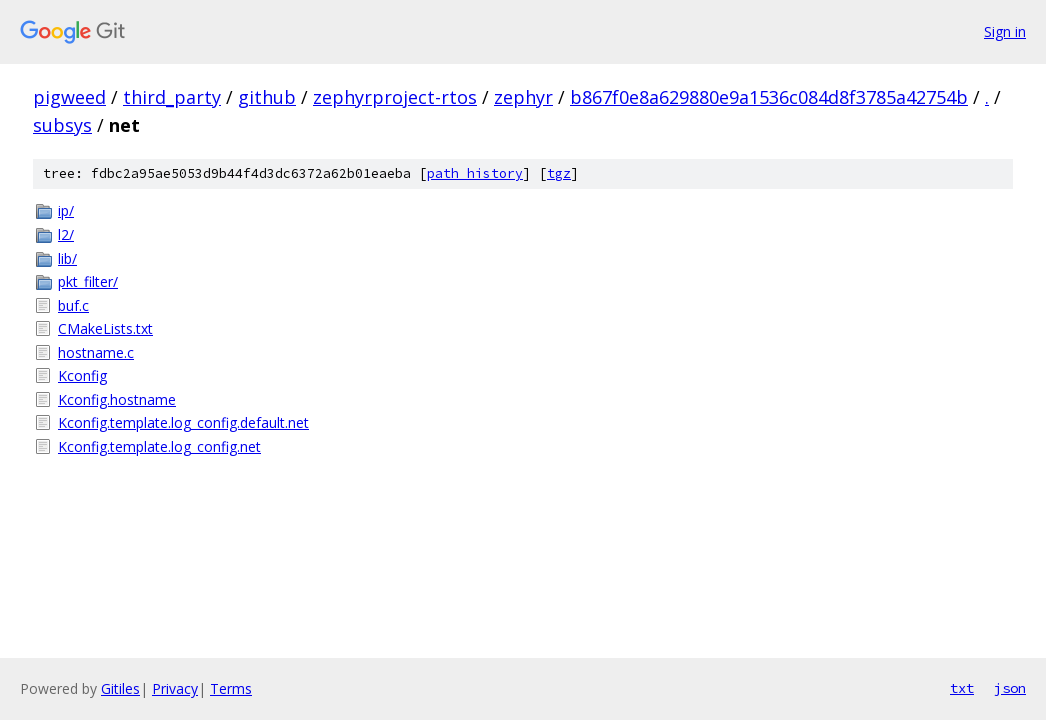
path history (475, 173)
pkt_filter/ (88, 281)
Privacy (175, 688)
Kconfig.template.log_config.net (159, 446)
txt (962, 688)
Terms (231, 688)
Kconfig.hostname (117, 399)
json (1010, 688)
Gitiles (120, 688)
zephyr (523, 97)
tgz (559, 173)
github (267, 97)
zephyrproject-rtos (395, 97)
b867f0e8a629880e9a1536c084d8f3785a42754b (769, 97)
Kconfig (82, 375)
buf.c (73, 305)
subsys (62, 125)
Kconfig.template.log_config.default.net (183, 422)
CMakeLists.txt (105, 328)
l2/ (66, 234)
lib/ (67, 258)
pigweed (69, 97)
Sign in (1005, 31)
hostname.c (96, 352)
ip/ (66, 210)
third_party (172, 97)
